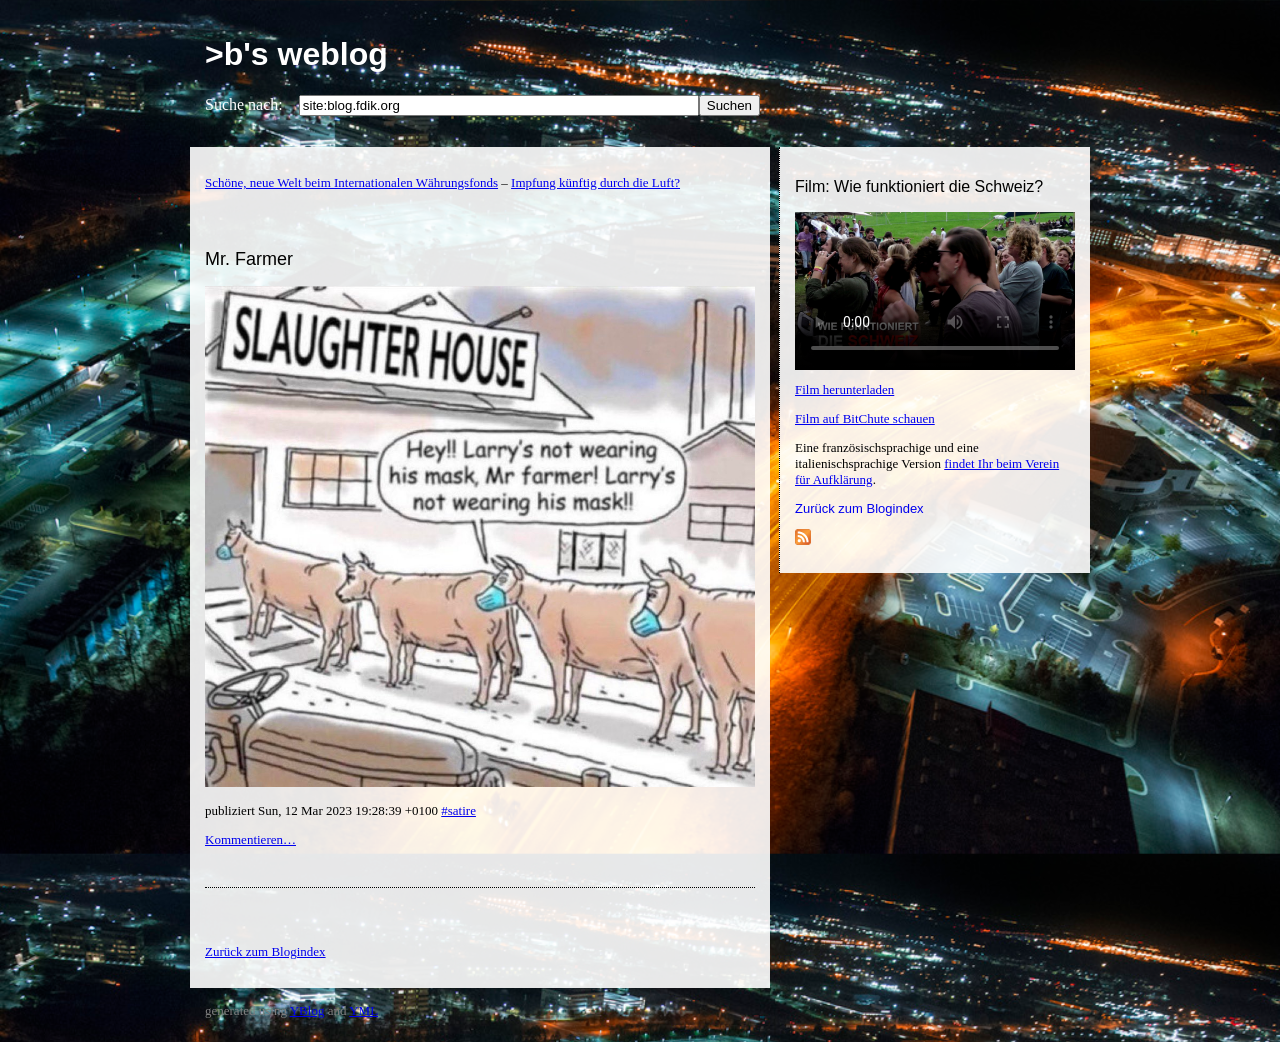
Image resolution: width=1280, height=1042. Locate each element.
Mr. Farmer (249, 259)
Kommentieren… (250, 839)
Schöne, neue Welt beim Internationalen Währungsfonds (351, 182)
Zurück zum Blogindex (859, 508)
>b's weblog (296, 54)
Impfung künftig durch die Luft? (595, 182)
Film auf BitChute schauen (865, 418)
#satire (458, 810)
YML (363, 1010)
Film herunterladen (844, 389)
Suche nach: (244, 104)
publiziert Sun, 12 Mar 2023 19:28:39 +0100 (323, 810)
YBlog (307, 1010)
